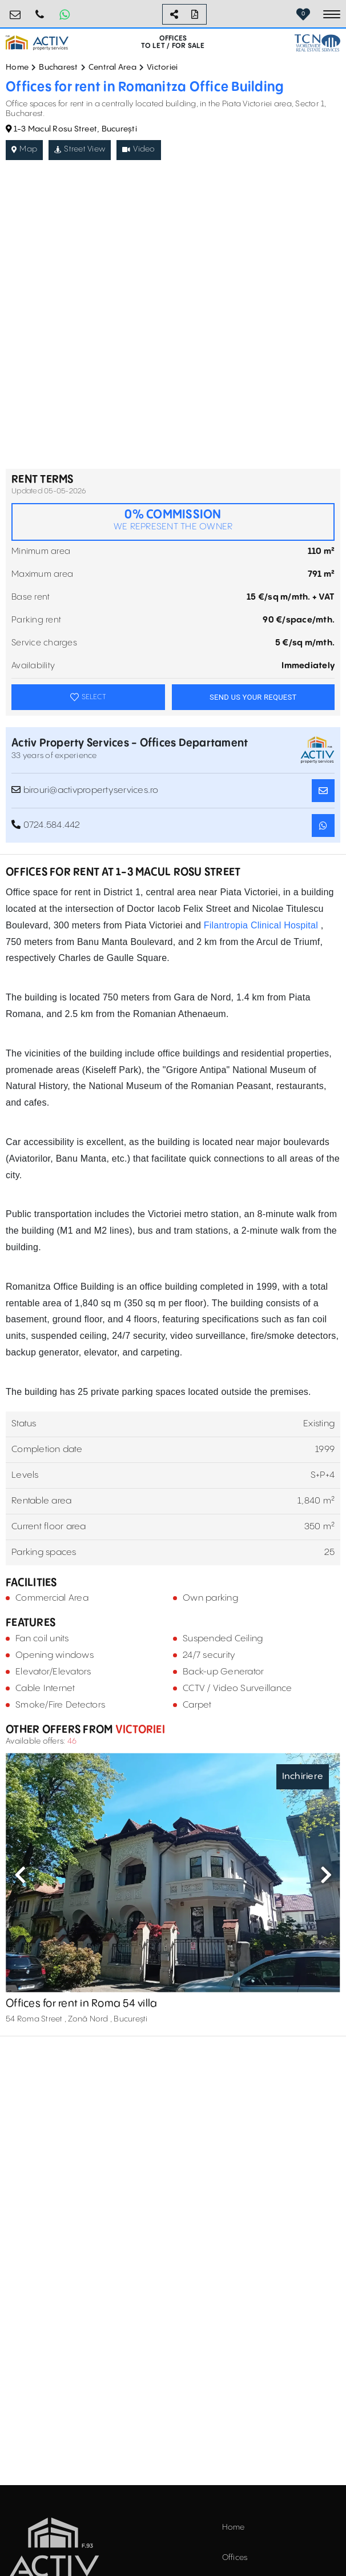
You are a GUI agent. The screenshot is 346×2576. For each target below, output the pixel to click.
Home (17, 67)
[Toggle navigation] (331, 14)
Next (326, 1874)
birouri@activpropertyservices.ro (15, 10)
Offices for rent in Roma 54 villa (81, 2003)
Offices (235, 2558)
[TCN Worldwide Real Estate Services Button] (317, 42)
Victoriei (162, 67)
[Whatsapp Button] (64, 14)
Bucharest (58, 67)
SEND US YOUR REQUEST (253, 697)
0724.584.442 (40, 10)
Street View (79, 149)
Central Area (112, 67)
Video (138, 149)
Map (24, 149)
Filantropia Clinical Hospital (262, 925)
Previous (20, 1874)
